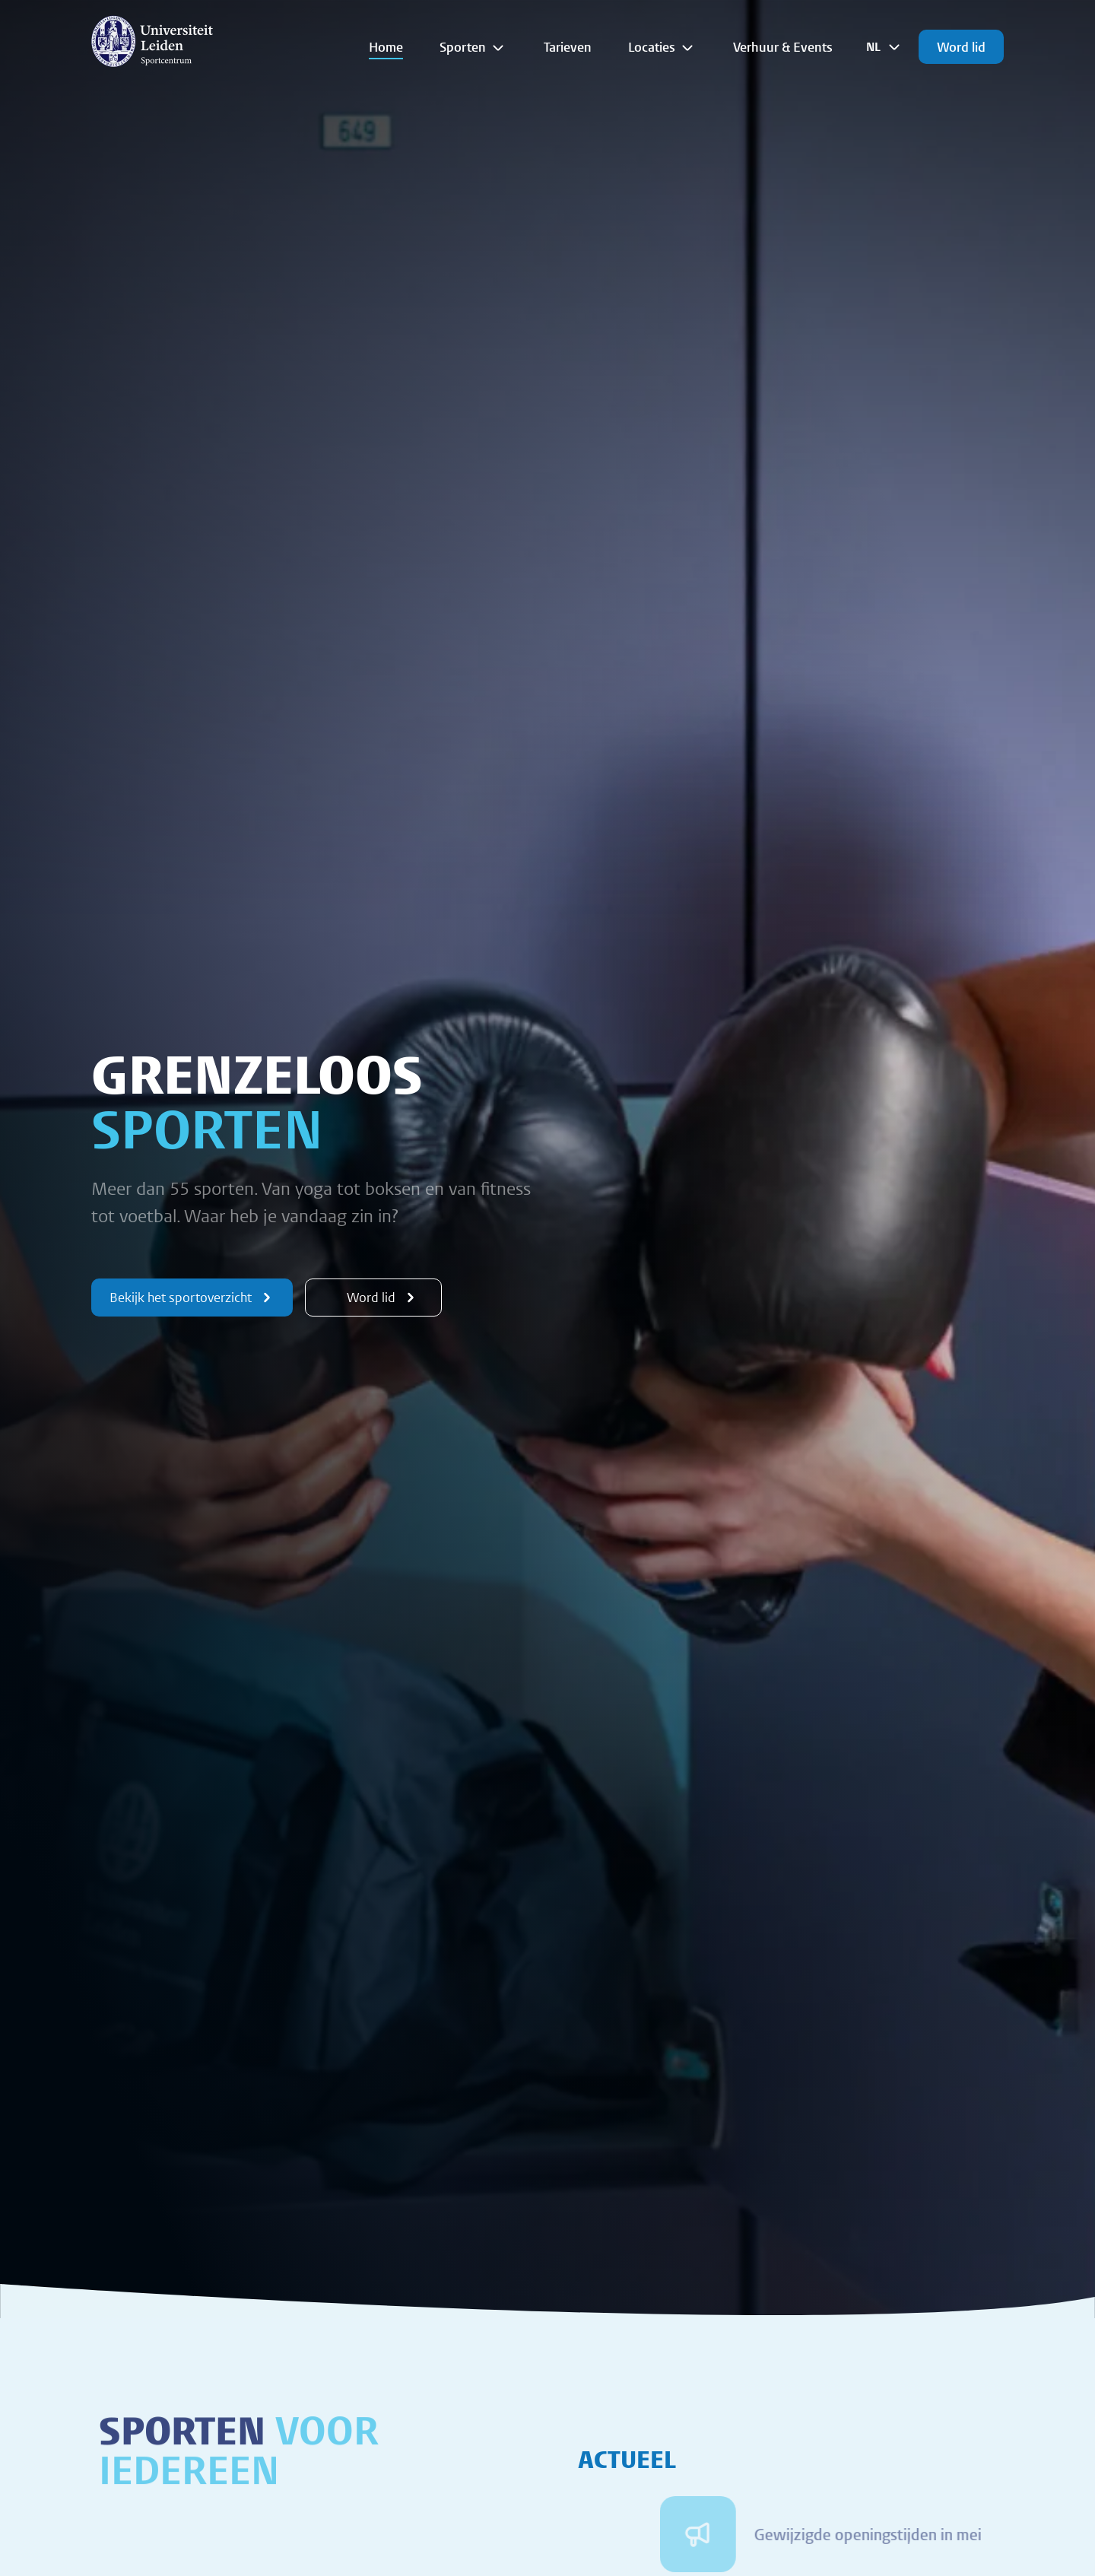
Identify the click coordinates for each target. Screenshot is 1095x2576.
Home (386, 47)
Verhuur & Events (783, 47)
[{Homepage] (152, 41)
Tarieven (568, 47)
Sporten (473, 47)
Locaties (662, 47)
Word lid (961, 47)
